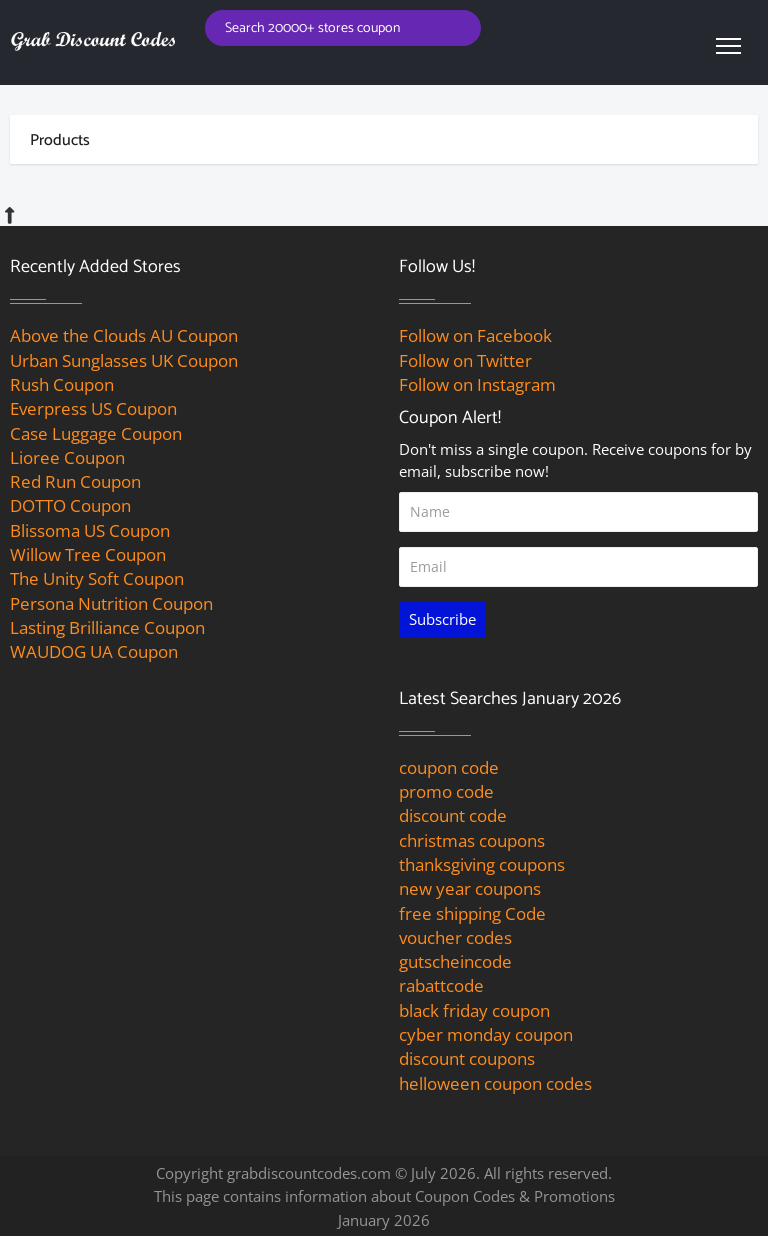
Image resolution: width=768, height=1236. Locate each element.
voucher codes (455, 937)
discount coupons (467, 1058)
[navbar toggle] (728, 45)
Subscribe (442, 619)
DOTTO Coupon (70, 505)
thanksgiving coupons (482, 864)
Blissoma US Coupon (90, 530)
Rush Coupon (62, 384)
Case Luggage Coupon (96, 433)
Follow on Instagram (477, 384)
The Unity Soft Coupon (97, 578)
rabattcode (441, 985)
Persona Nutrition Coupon (111, 603)
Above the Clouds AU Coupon (124, 335)
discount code (453, 815)
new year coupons (470, 888)
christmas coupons (472, 840)
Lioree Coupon (67, 457)
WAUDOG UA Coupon (94, 651)
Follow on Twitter (465, 360)
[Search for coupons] (343, 28)
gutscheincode (455, 961)
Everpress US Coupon (93, 408)
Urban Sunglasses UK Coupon (124, 360)
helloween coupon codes (495, 1083)
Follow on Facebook (475, 335)
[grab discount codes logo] (92, 40)
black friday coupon (474, 1010)
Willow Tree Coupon (88, 554)
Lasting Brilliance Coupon (107, 627)
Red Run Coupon (75, 481)
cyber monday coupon (486, 1034)
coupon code (449, 767)
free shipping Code (472, 913)
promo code (446, 791)
